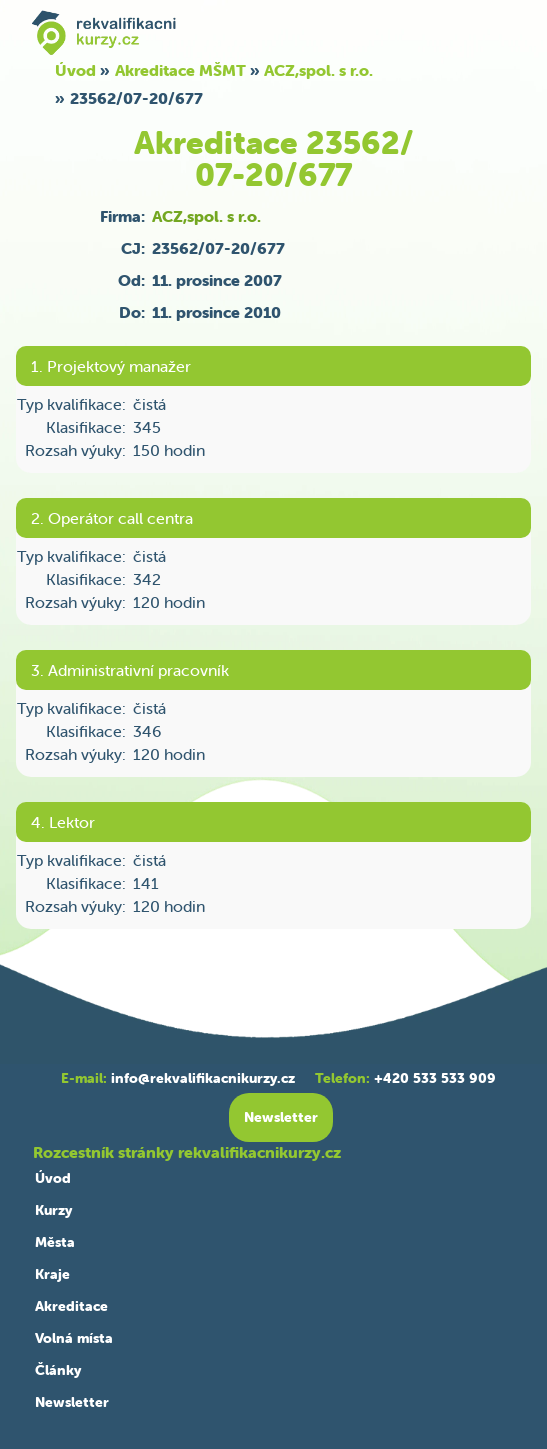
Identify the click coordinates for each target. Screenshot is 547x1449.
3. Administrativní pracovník (130, 670)
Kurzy (53, 1210)
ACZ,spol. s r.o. (318, 70)
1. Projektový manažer (111, 366)
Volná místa (74, 1338)
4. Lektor (63, 822)
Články (58, 1370)
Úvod (75, 70)
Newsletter (72, 1402)
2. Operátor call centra (112, 518)
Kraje (52, 1274)
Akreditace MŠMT (180, 70)
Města (55, 1242)
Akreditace (71, 1306)
